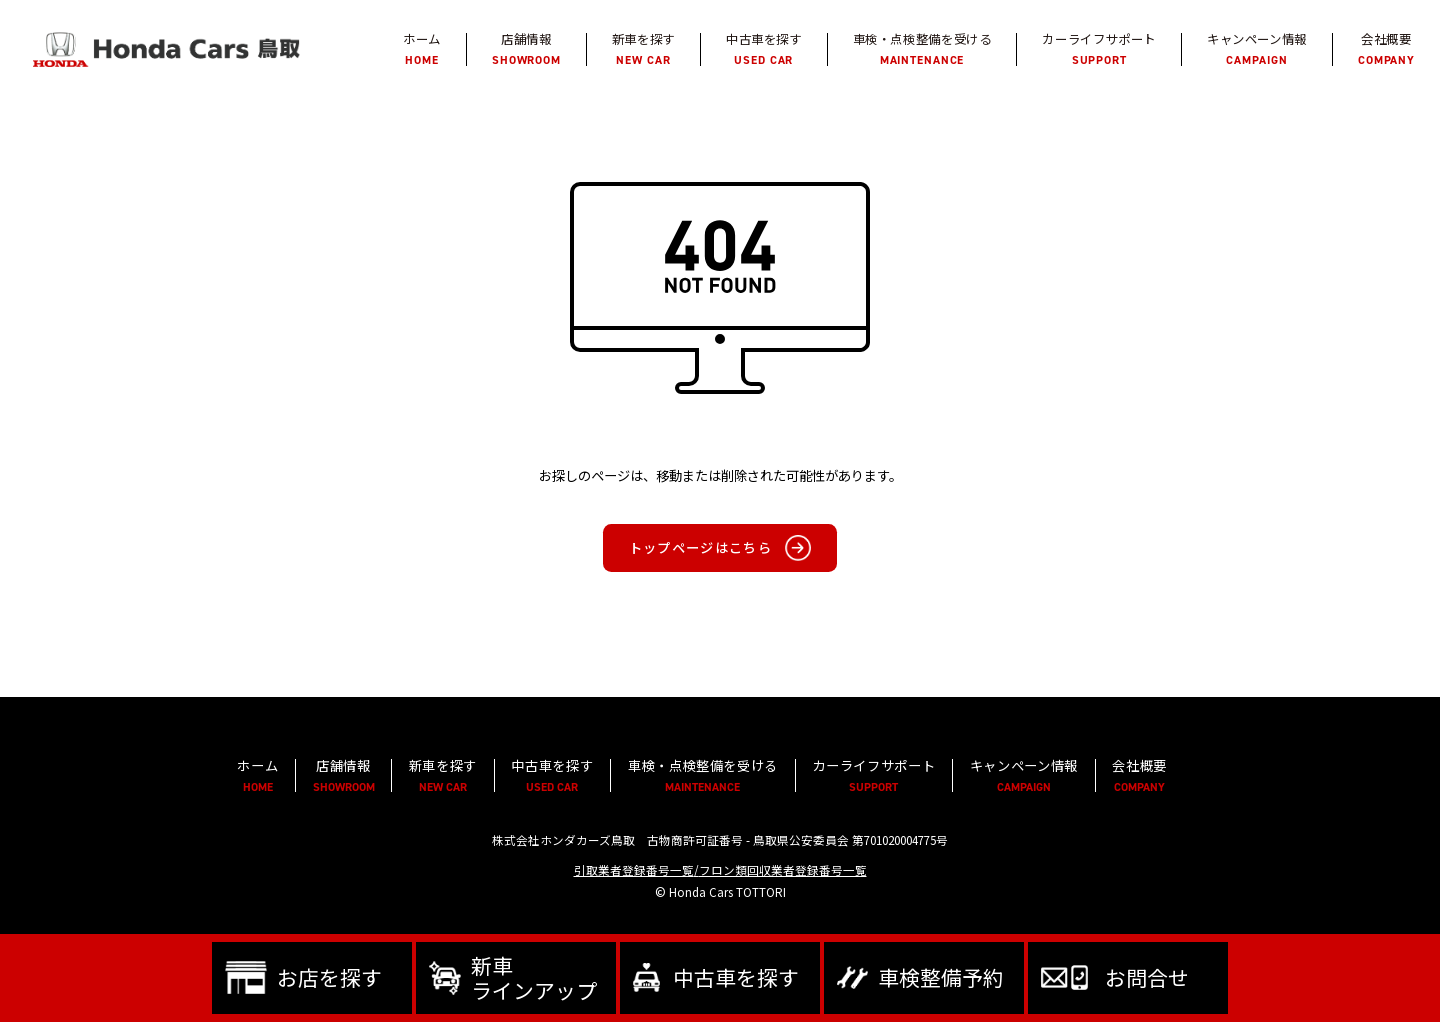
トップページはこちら (700, 548)
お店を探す (329, 977)
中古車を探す (736, 977)
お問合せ (1147, 977)
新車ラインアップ (534, 977)
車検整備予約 (941, 977)
